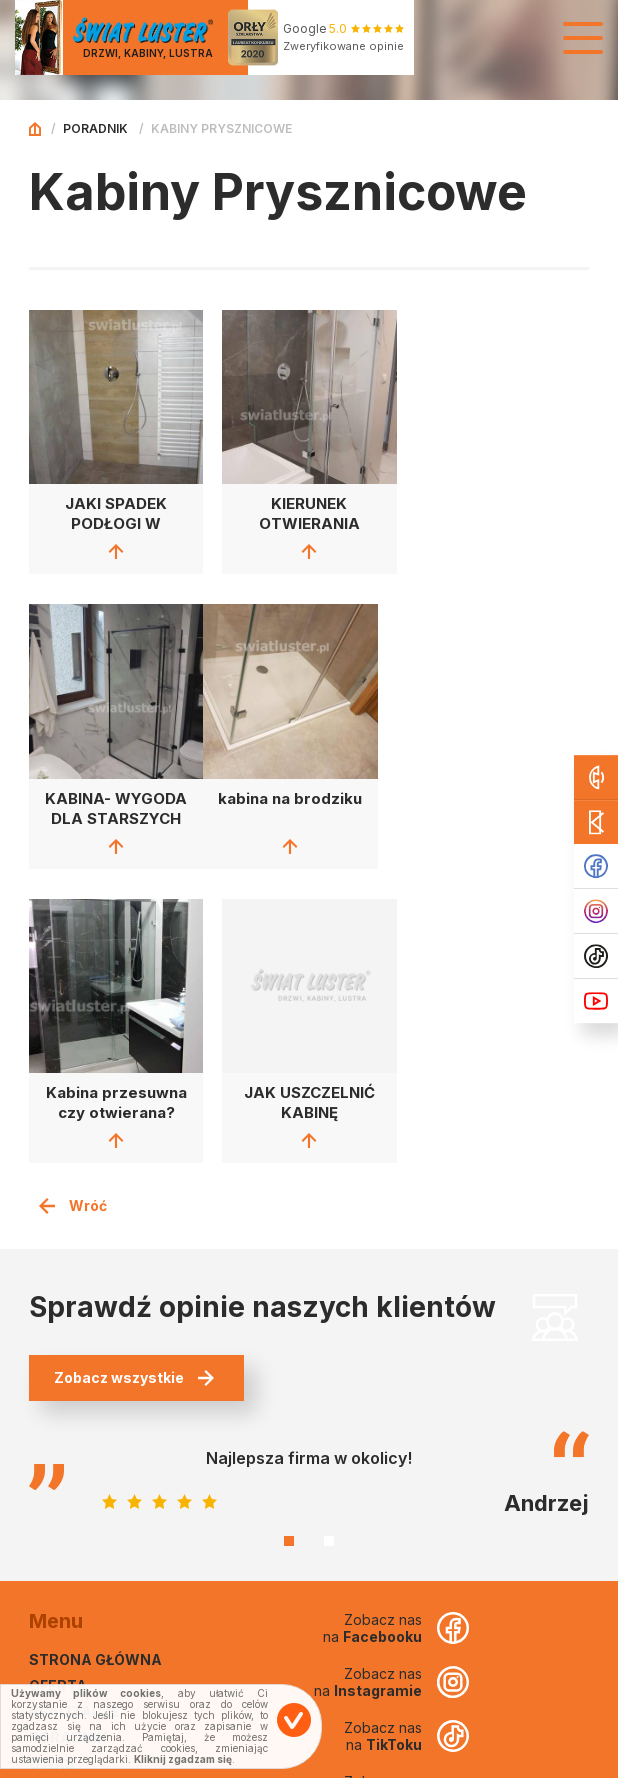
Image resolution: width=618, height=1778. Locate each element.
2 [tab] (329, 1245)
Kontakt (64, 1493)
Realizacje (74, 1415)
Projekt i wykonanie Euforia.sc (506, 1761)
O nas (52, 1467)
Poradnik (95, 128)
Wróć (73, 909)
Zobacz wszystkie (134, 1081)
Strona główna (95, 1363)
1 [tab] (289, 1245)
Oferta (58, 1389)
